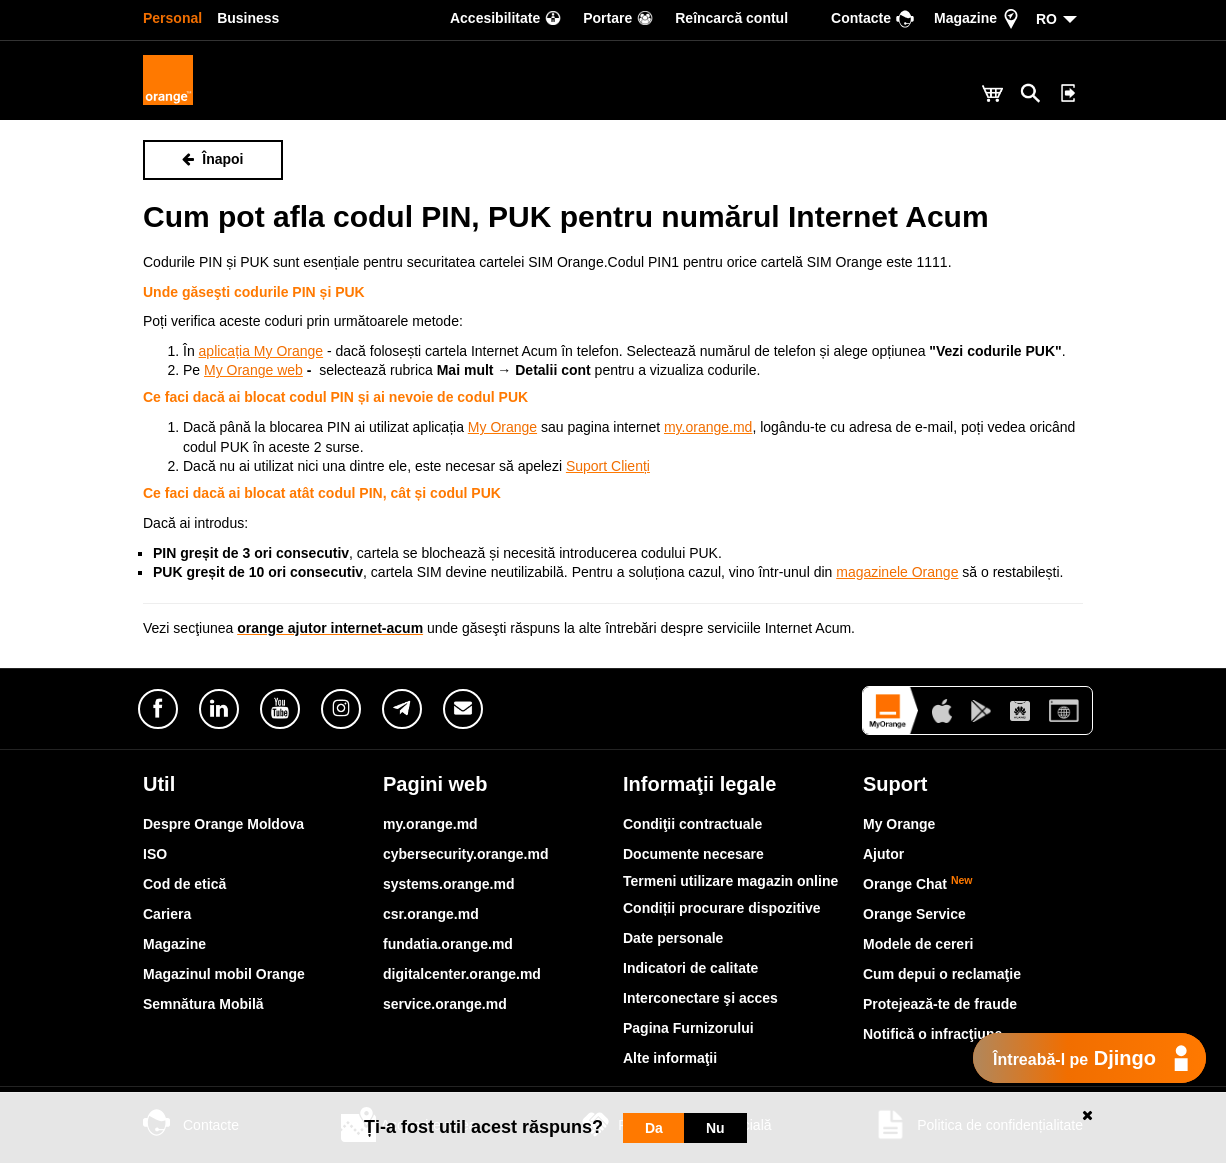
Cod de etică (184, 884)
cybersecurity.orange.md (465, 854)
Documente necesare (693, 854)
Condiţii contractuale (692, 824)
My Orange (899, 824)
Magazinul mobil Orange (224, 974)
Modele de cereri (918, 944)
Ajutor (883, 854)
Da (654, 1128)
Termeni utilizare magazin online (730, 881)
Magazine (174, 944)
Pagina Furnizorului (688, 1028)
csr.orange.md (431, 914)
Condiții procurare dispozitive (722, 908)
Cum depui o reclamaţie (942, 974)
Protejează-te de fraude (940, 1004)
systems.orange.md (449, 884)
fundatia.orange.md (448, 944)
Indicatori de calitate (690, 968)
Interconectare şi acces (700, 998)
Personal (172, 18)
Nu (715, 1128)
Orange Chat (918, 884)
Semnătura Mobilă (203, 1004)
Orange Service (914, 914)
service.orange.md (445, 1004)
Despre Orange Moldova (223, 824)
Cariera (167, 914)
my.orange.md (430, 824)
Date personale (673, 938)
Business (248, 18)
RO (1046, 19)
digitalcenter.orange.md (462, 974)
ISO (155, 854)
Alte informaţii (670, 1058)
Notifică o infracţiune (932, 1034)
